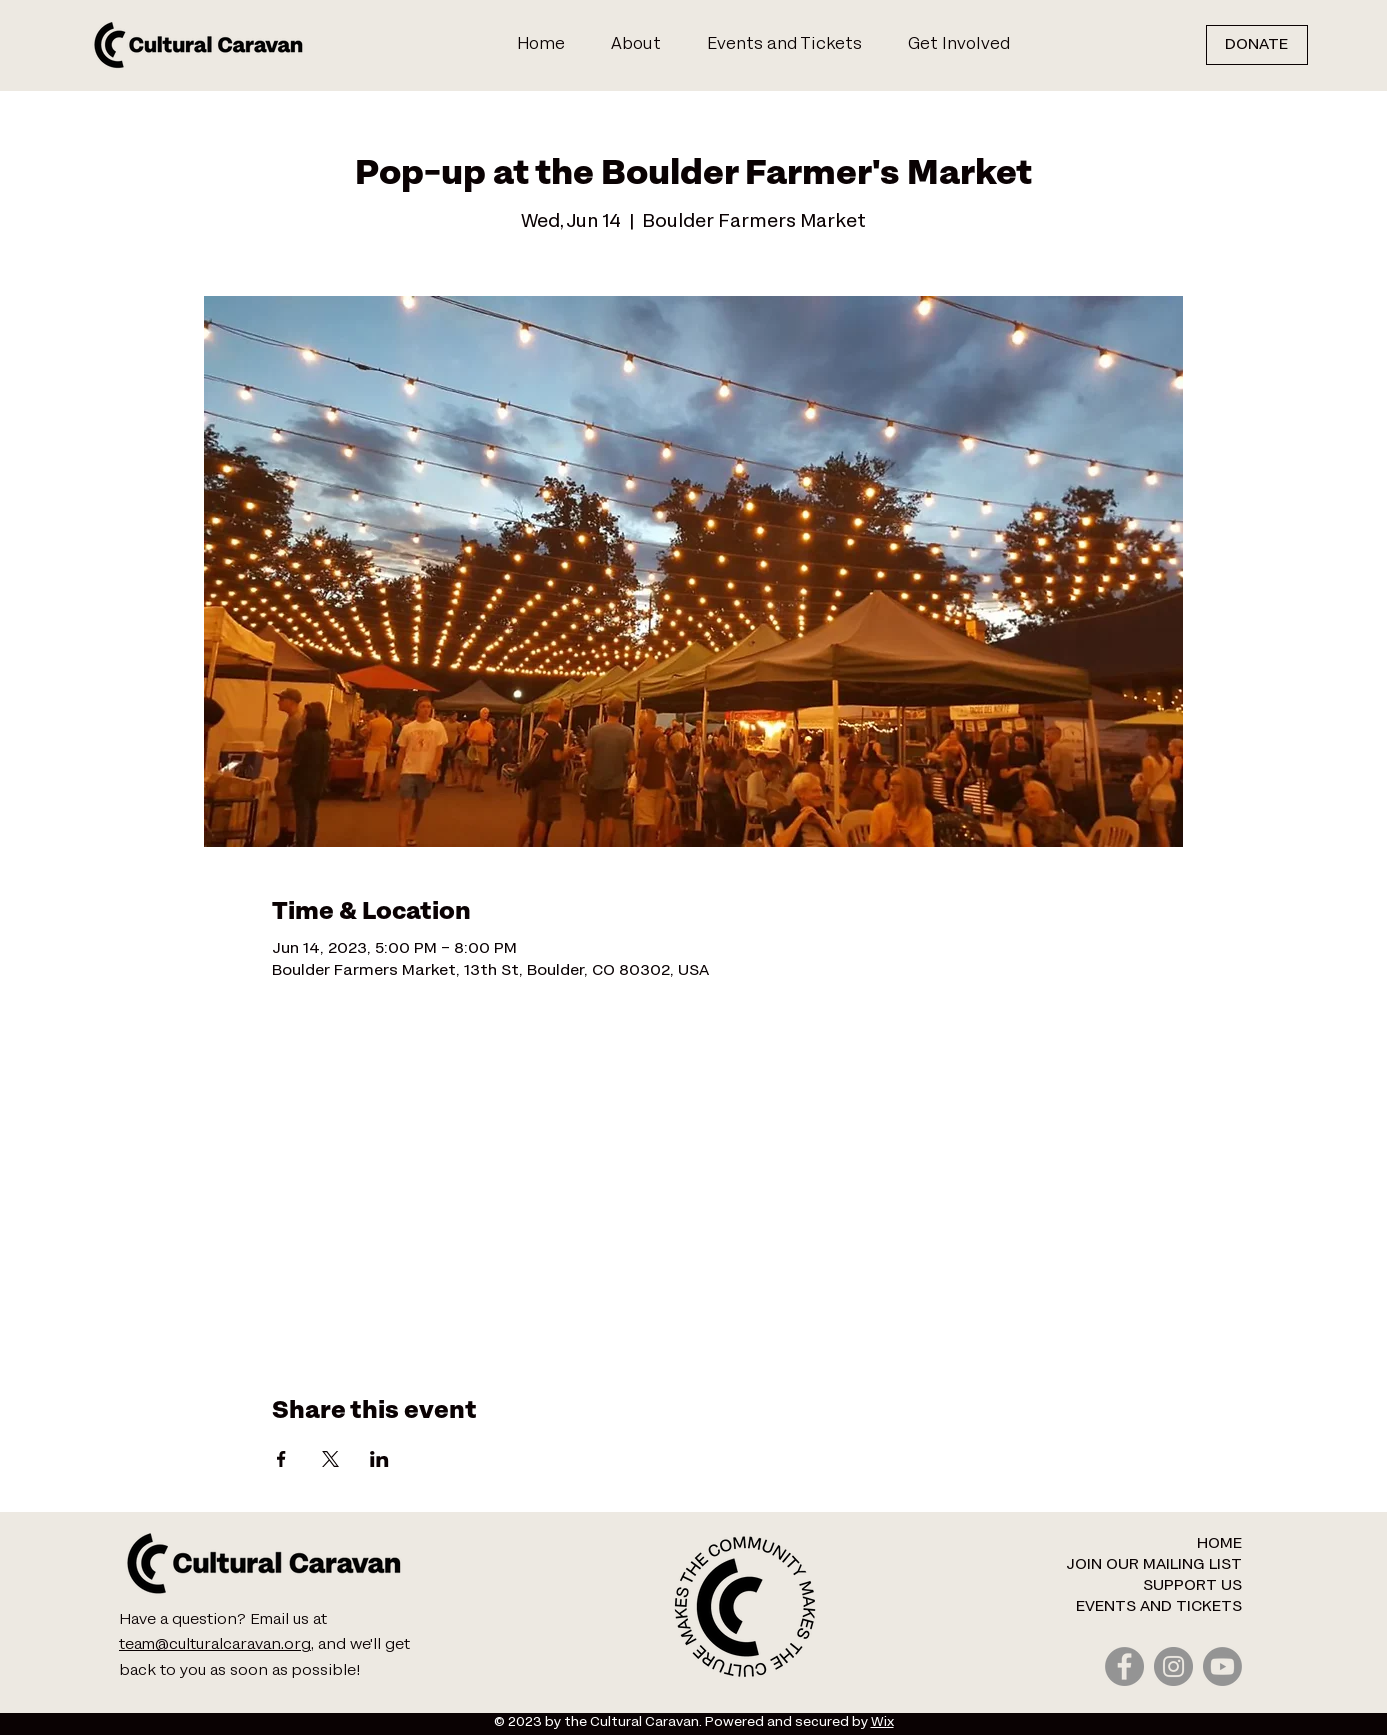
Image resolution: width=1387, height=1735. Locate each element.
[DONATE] (1257, 45)
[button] (967, 45)
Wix (882, 1722)
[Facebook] (1124, 1666)
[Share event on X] (330, 1459)
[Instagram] (1173, 1666)
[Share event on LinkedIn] (379, 1459)
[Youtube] (1222, 1666)
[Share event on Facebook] (281, 1459)
